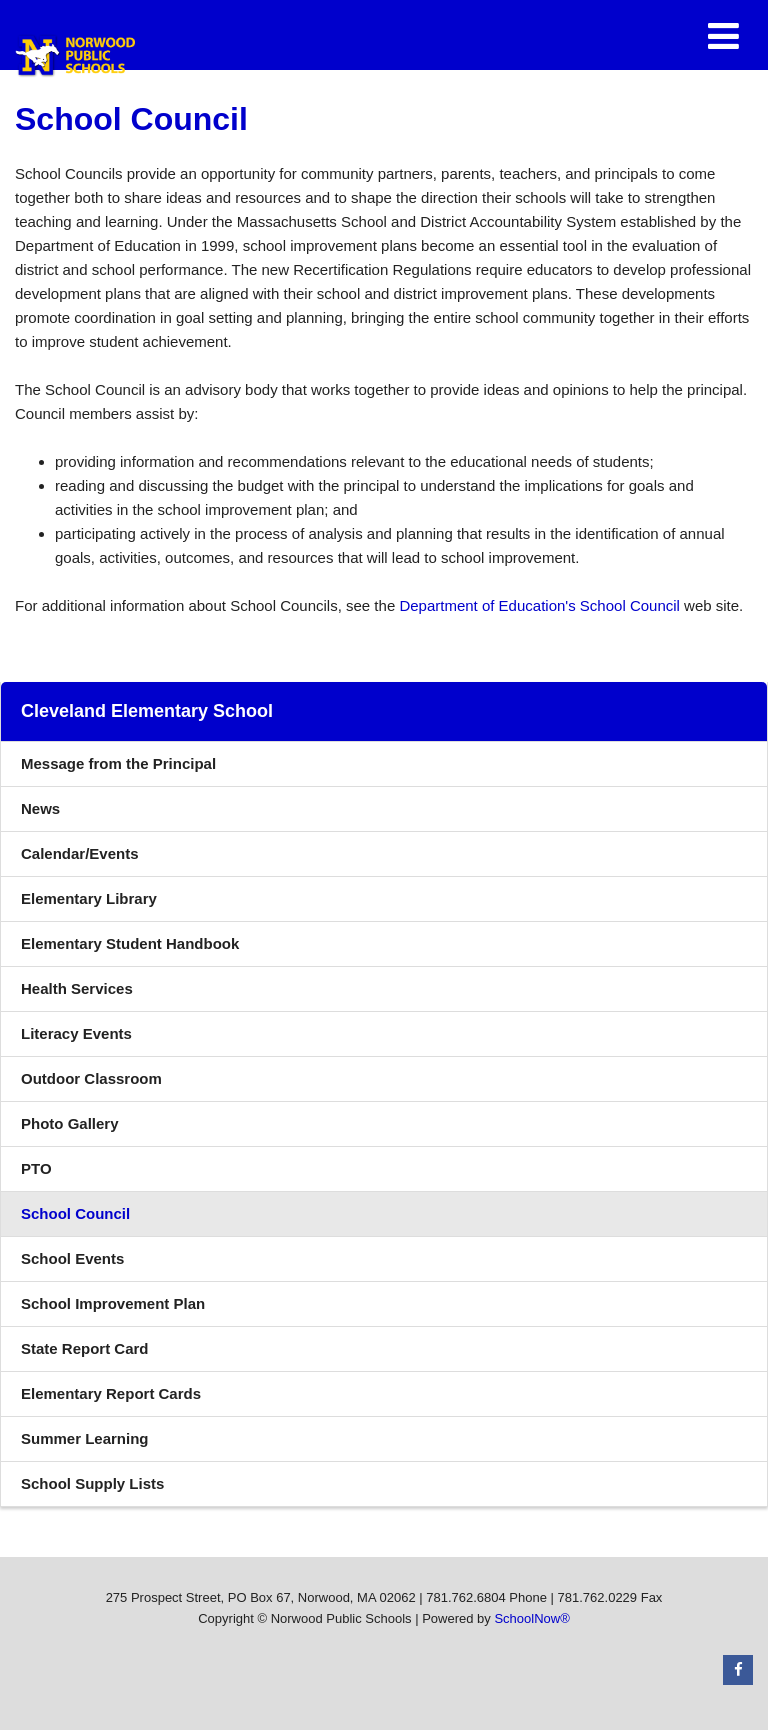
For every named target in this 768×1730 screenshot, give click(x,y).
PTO (36, 1168)
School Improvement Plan (113, 1303)
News (40, 808)
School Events (72, 1258)
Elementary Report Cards (111, 1393)
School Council (75, 1213)
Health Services (77, 988)
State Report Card (85, 1348)
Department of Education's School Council (539, 605)
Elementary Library (118, 903)
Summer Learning (85, 1438)
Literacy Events (76, 1033)
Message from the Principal (118, 763)
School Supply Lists (92, 1483)
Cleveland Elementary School (147, 711)
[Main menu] (723, 35)
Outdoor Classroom (91, 1078)
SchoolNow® (531, 1618)
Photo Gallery (70, 1123)
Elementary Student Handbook (159, 948)
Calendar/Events (80, 853)
